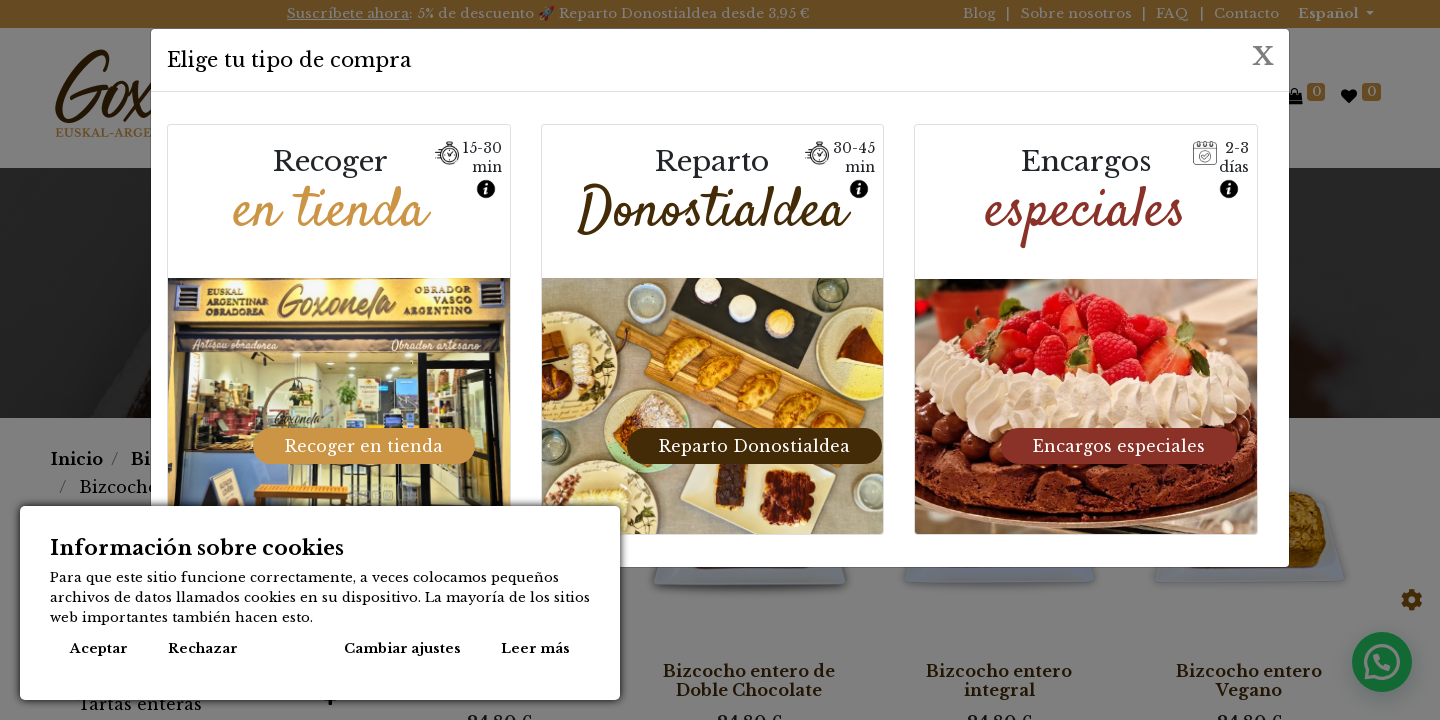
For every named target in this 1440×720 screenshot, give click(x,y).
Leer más (535, 648)
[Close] (1263, 55)
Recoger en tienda (364, 443)
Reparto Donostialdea (754, 443)
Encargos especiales (1119, 443)
